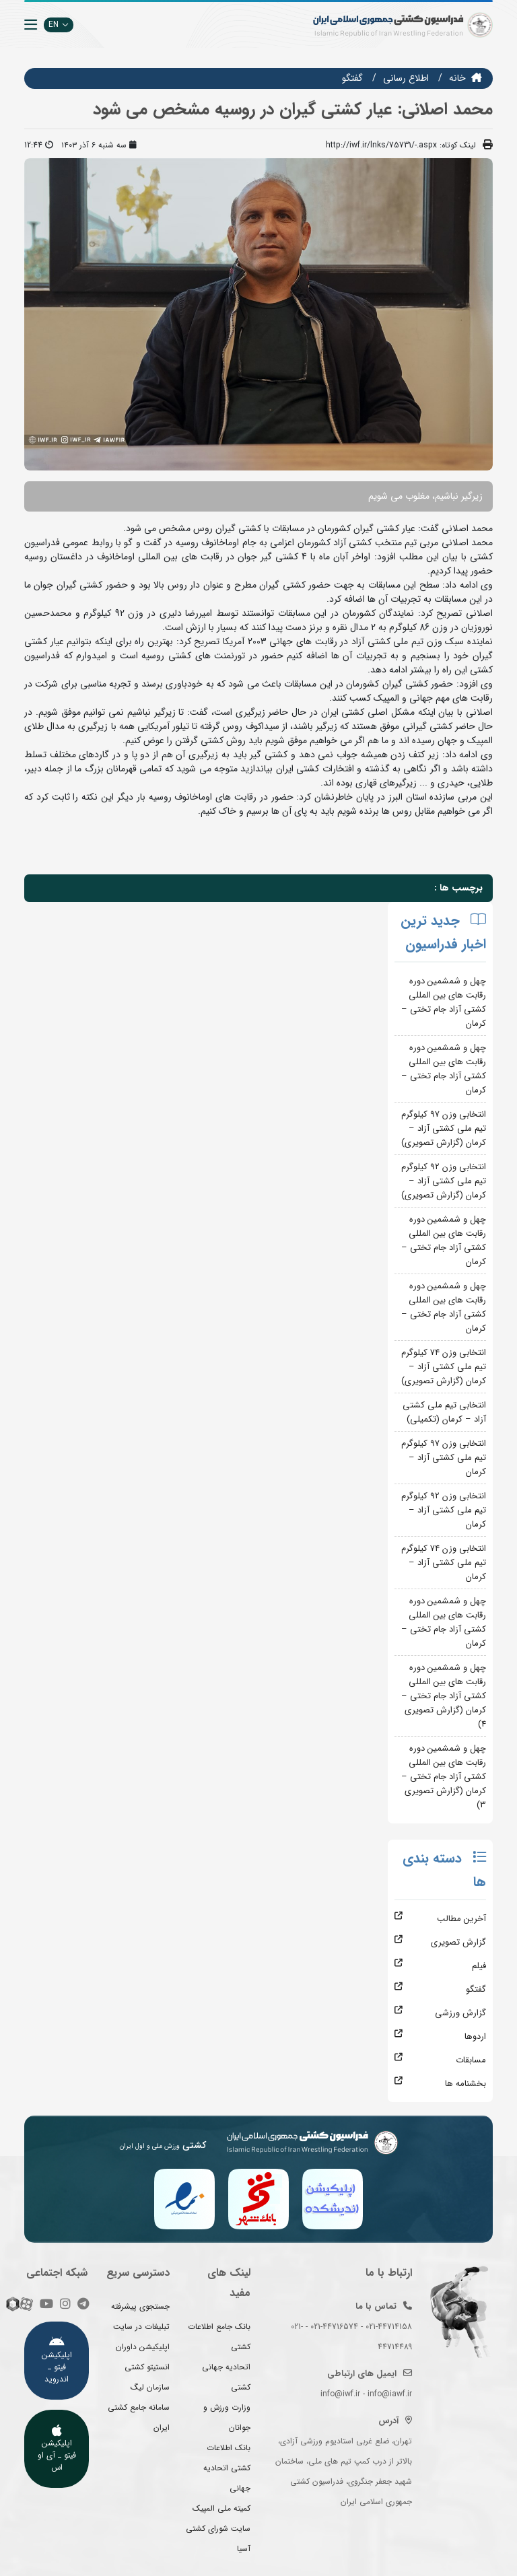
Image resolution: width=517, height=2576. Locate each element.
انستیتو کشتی (147, 2367)
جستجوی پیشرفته (140, 2306)
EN (58, 24)
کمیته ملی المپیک (221, 2508)
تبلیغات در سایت (141, 2326)
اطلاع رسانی (406, 78)
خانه (457, 78)
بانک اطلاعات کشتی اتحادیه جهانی (226, 2468)
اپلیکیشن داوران (143, 2346)
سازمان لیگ (150, 2387)
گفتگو (352, 78)
